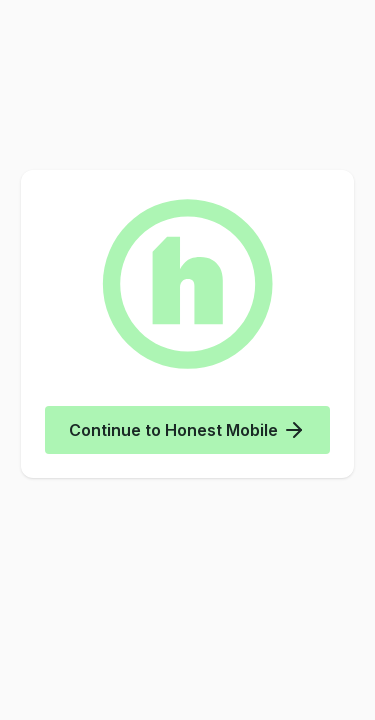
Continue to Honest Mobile (187, 430)
